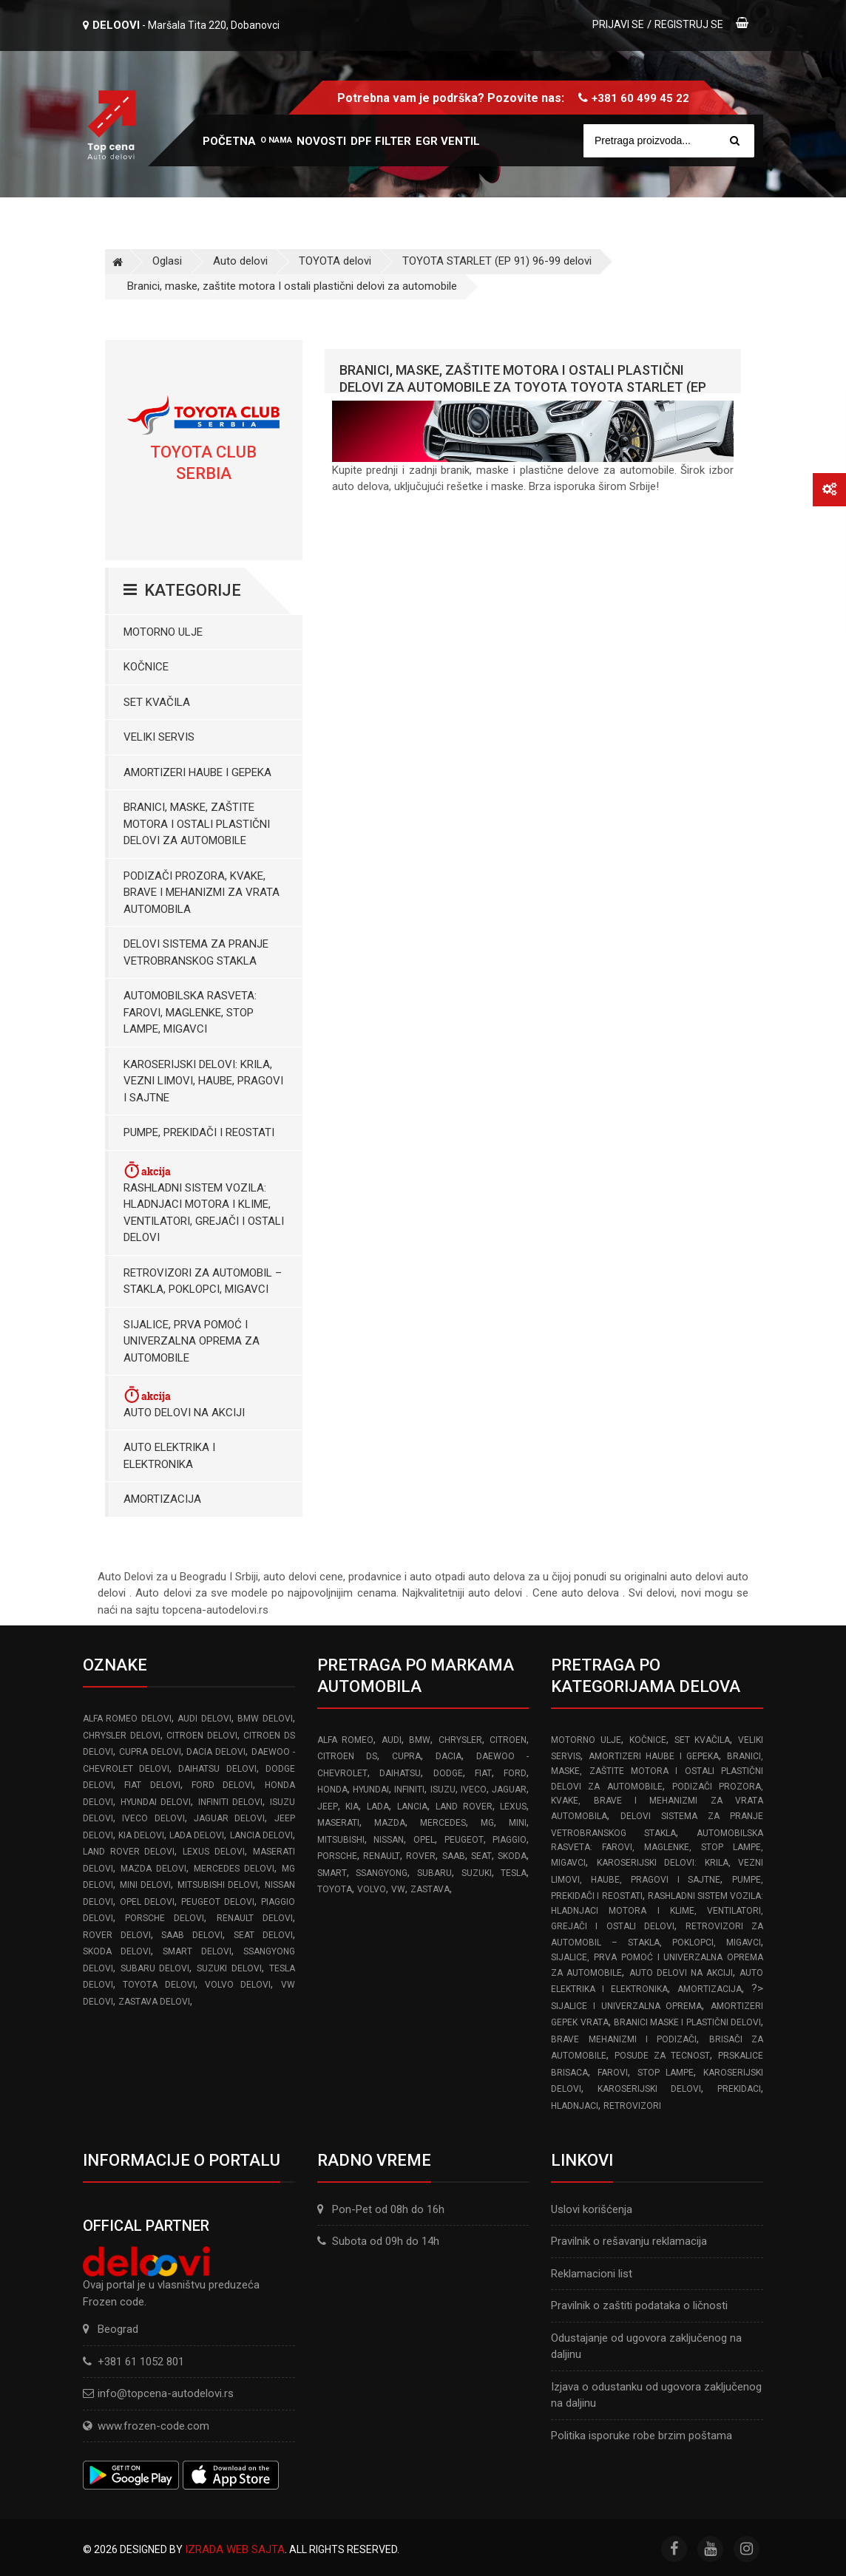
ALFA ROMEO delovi (127, 1718)
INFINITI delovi (230, 1802)
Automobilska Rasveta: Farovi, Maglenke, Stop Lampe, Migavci (190, 1012)
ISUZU (443, 1789)
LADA (378, 1806)
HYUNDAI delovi (156, 1802)
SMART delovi (197, 1951)
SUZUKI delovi (229, 1968)
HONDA (332, 1789)
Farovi (613, 2072)
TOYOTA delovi (335, 261)
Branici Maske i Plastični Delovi (687, 2022)
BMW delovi (264, 1718)
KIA (352, 1806)
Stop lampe (665, 2072)
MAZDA (389, 1823)
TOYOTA (334, 1889)
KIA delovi (141, 1835)
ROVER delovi (117, 1935)
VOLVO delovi (238, 1984)
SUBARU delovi (155, 1968)
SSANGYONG (381, 1873)
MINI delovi (146, 1885)
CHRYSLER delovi (121, 1735)
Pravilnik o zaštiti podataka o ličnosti (639, 2305)
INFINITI (409, 1789)
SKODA (512, 1856)
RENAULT (381, 1856)
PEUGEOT (464, 1840)
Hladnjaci (574, 2106)
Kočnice (146, 666)
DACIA (448, 1756)
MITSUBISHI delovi (218, 1885)
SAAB (453, 1856)
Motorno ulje (163, 632)
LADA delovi (196, 1835)
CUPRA (406, 1756)
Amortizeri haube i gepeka (197, 772)
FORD (515, 1773)
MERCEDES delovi (234, 1868)
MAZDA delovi (153, 1868)
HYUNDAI (371, 1789)
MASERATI (338, 1823)
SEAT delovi (263, 1935)
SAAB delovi (192, 1935)
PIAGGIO (510, 1840)
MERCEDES (443, 1823)
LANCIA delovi (261, 1835)
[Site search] (668, 140)
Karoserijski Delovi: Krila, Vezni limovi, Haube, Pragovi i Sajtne (203, 1081)
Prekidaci (739, 2089)
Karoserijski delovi (649, 2089)
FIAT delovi (152, 1785)
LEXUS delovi (214, 1851)
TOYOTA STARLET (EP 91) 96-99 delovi (497, 261)
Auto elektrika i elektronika (169, 1456)
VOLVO (371, 1889)
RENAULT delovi (255, 1918)
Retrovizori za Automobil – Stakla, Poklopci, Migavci (202, 1281)
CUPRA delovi (150, 1752)
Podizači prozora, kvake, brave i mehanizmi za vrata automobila (201, 892)
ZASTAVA (430, 1889)
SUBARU (434, 1873)
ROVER (421, 1856)
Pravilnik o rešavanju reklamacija (629, 2241)
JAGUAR (509, 1789)
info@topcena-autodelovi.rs (166, 2393)
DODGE (448, 1773)
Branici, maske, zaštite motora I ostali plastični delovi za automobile (292, 286)
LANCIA (412, 1806)
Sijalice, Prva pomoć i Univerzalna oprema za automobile (191, 1341)
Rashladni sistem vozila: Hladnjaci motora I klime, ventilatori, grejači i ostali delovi (203, 1202)
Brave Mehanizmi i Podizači (624, 2039)
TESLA (514, 1873)
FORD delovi (222, 1785)
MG (487, 1823)
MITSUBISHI (341, 1840)
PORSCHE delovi (164, 1918)
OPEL (424, 1840)
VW (398, 1889)
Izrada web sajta (235, 2549)
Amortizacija (162, 1499)
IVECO (474, 1789)
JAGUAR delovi (229, 1818)
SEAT (481, 1856)
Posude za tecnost (662, 2055)
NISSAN (388, 1840)
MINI (518, 1823)
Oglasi (167, 261)
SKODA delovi (117, 1951)
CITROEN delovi (201, 1735)
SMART (332, 1873)
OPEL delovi (147, 1902)
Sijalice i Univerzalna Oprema (626, 2006)
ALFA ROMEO (345, 1740)
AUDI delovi (204, 1718)
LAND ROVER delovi (129, 1851)
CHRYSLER (460, 1740)
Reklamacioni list (591, 2273)
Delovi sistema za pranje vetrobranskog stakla (195, 952)
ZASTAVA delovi (154, 2001)
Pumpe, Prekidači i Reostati (198, 1132)
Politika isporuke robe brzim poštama (641, 2435)
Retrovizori (632, 2106)
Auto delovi (240, 261)
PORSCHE (337, 1856)
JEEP (327, 1806)
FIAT (483, 1773)
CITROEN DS (347, 1756)
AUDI (392, 1740)
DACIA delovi (216, 1752)
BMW (419, 1740)
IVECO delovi (153, 1818)
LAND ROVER (464, 1806)
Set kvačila (156, 702)
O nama (276, 140)
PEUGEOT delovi (217, 1902)
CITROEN (508, 1740)
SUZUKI (476, 1873)
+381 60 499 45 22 (640, 98)
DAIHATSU (400, 1773)
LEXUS (513, 1806)
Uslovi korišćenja (591, 2209)
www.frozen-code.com (146, 2426)
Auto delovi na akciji (184, 1401)
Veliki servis (158, 737)
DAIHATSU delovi (217, 1769)
